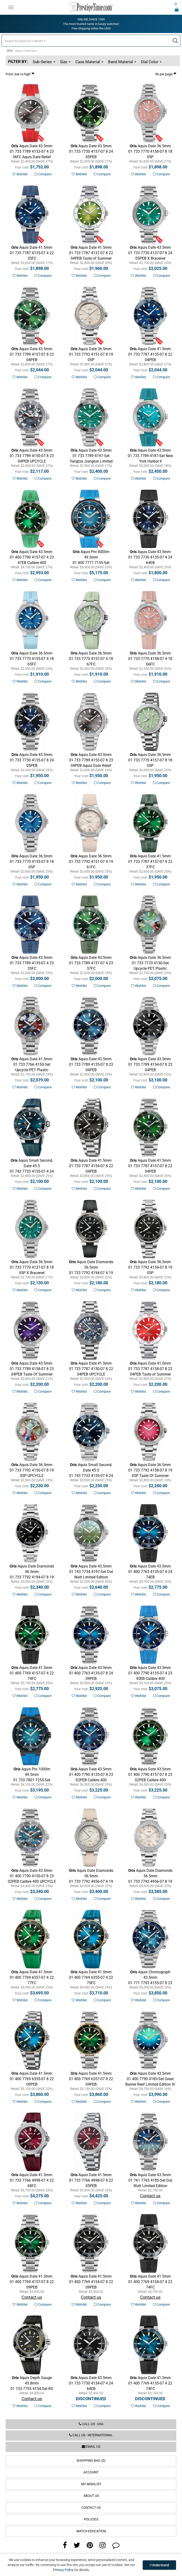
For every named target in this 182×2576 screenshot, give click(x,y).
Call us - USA (91, 2424)
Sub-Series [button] (44, 61)
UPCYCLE (32, 456)
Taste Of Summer (32, 1368)
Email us (91, 2447)
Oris (10, 51)
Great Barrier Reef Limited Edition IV (150, 2079)
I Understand (159, 2565)
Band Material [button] (122, 61)
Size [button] (65, 61)
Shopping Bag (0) (91, 2461)
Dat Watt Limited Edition (91, 1571)
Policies (91, 2519)
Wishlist (20, 174)
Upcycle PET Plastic (150, 963)
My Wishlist (91, 2484)
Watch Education (91, 2531)
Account (91, 2472)
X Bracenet (150, 253)
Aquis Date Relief (32, 151)
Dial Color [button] (151, 61)
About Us (91, 2496)
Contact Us (91, 2508)
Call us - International (91, 2435)
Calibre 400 (32, 557)
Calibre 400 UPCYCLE (32, 1876)
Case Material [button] (89, 61)
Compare (43, 174)
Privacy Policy (63, 2570)
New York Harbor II (150, 456)
